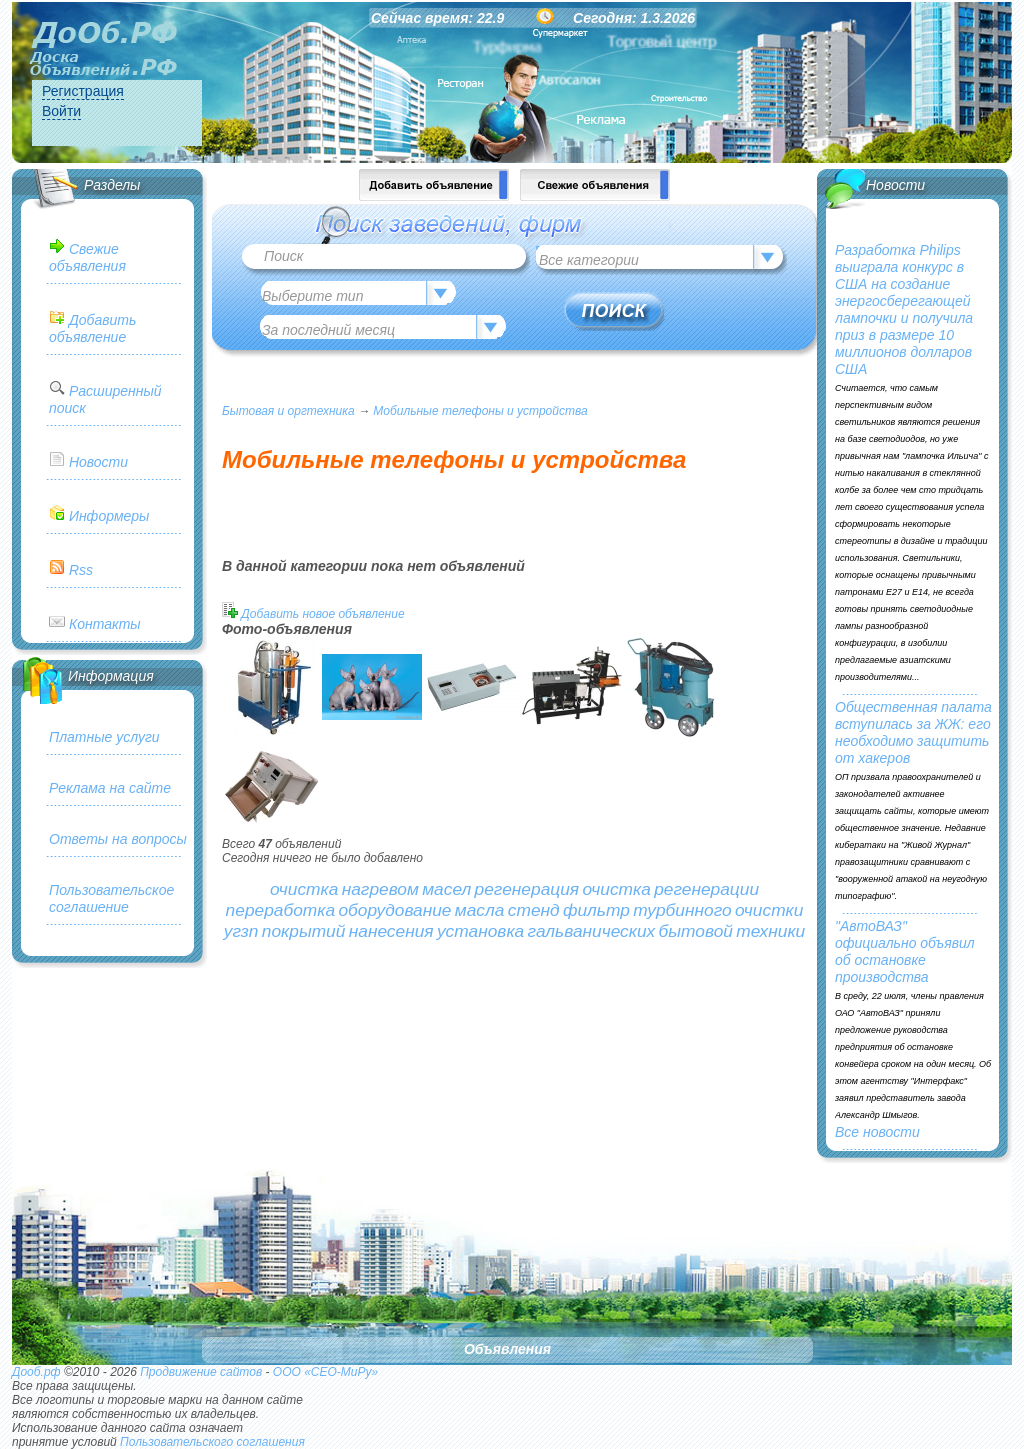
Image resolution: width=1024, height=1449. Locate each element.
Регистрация (83, 91)
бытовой (696, 931)
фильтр (596, 910)
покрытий (304, 931)
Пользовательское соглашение (111, 898)
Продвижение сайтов (201, 1372)
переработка (280, 910)
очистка (304, 889)
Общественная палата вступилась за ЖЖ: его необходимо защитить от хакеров (913, 732)
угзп (241, 931)
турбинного (682, 910)
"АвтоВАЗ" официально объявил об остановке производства (905, 951)
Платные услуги (104, 737)
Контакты (105, 624)
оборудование (394, 910)
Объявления (507, 1349)
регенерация (527, 889)
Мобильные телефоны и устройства (480, 411)
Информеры (109, 516)
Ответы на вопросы (118, 839)
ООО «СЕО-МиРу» (325, 1372)
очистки (769, 910)
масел (446, 889)
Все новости (877, 1132)
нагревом (380, 889)
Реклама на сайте (110, 788)
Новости (98, 462)
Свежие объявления (87, 257)
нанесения (391, 931)
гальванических (592, 931)
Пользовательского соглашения (212, 1442)
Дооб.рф (36, 1372)
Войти (61, 111)
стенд (534, 910)
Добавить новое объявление (322, 614)
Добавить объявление (92, 328)
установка (480, 931)
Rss (81, 570)
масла (480, 910)
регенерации (706, 889)
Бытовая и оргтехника (288, 411)
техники (770, 931)
